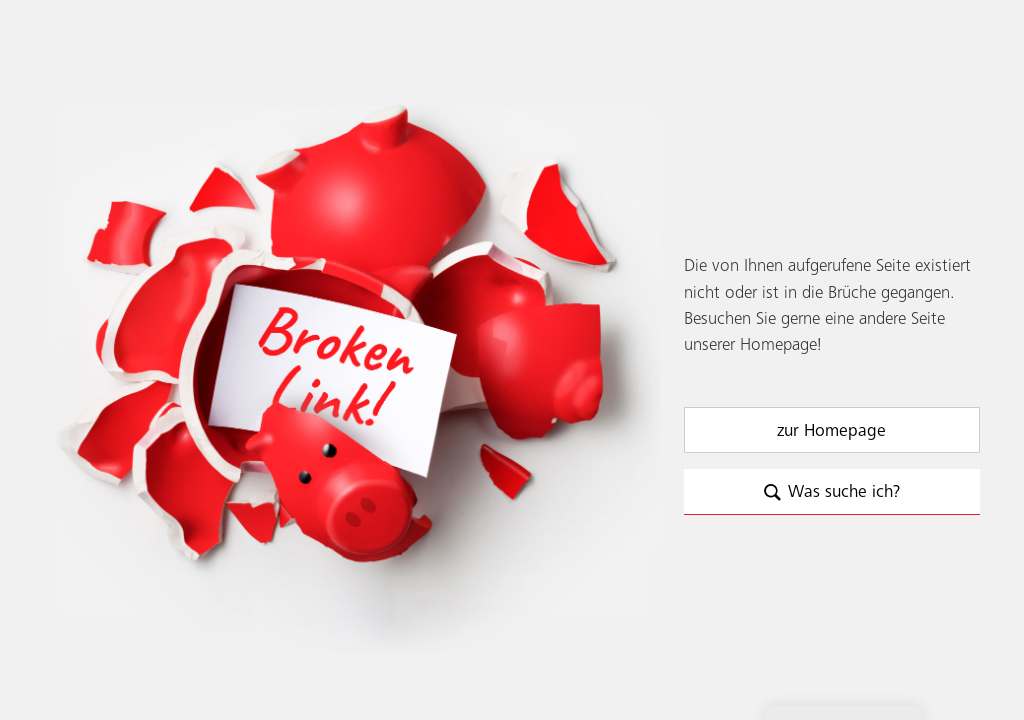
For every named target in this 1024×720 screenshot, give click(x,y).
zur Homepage (831, 431)
